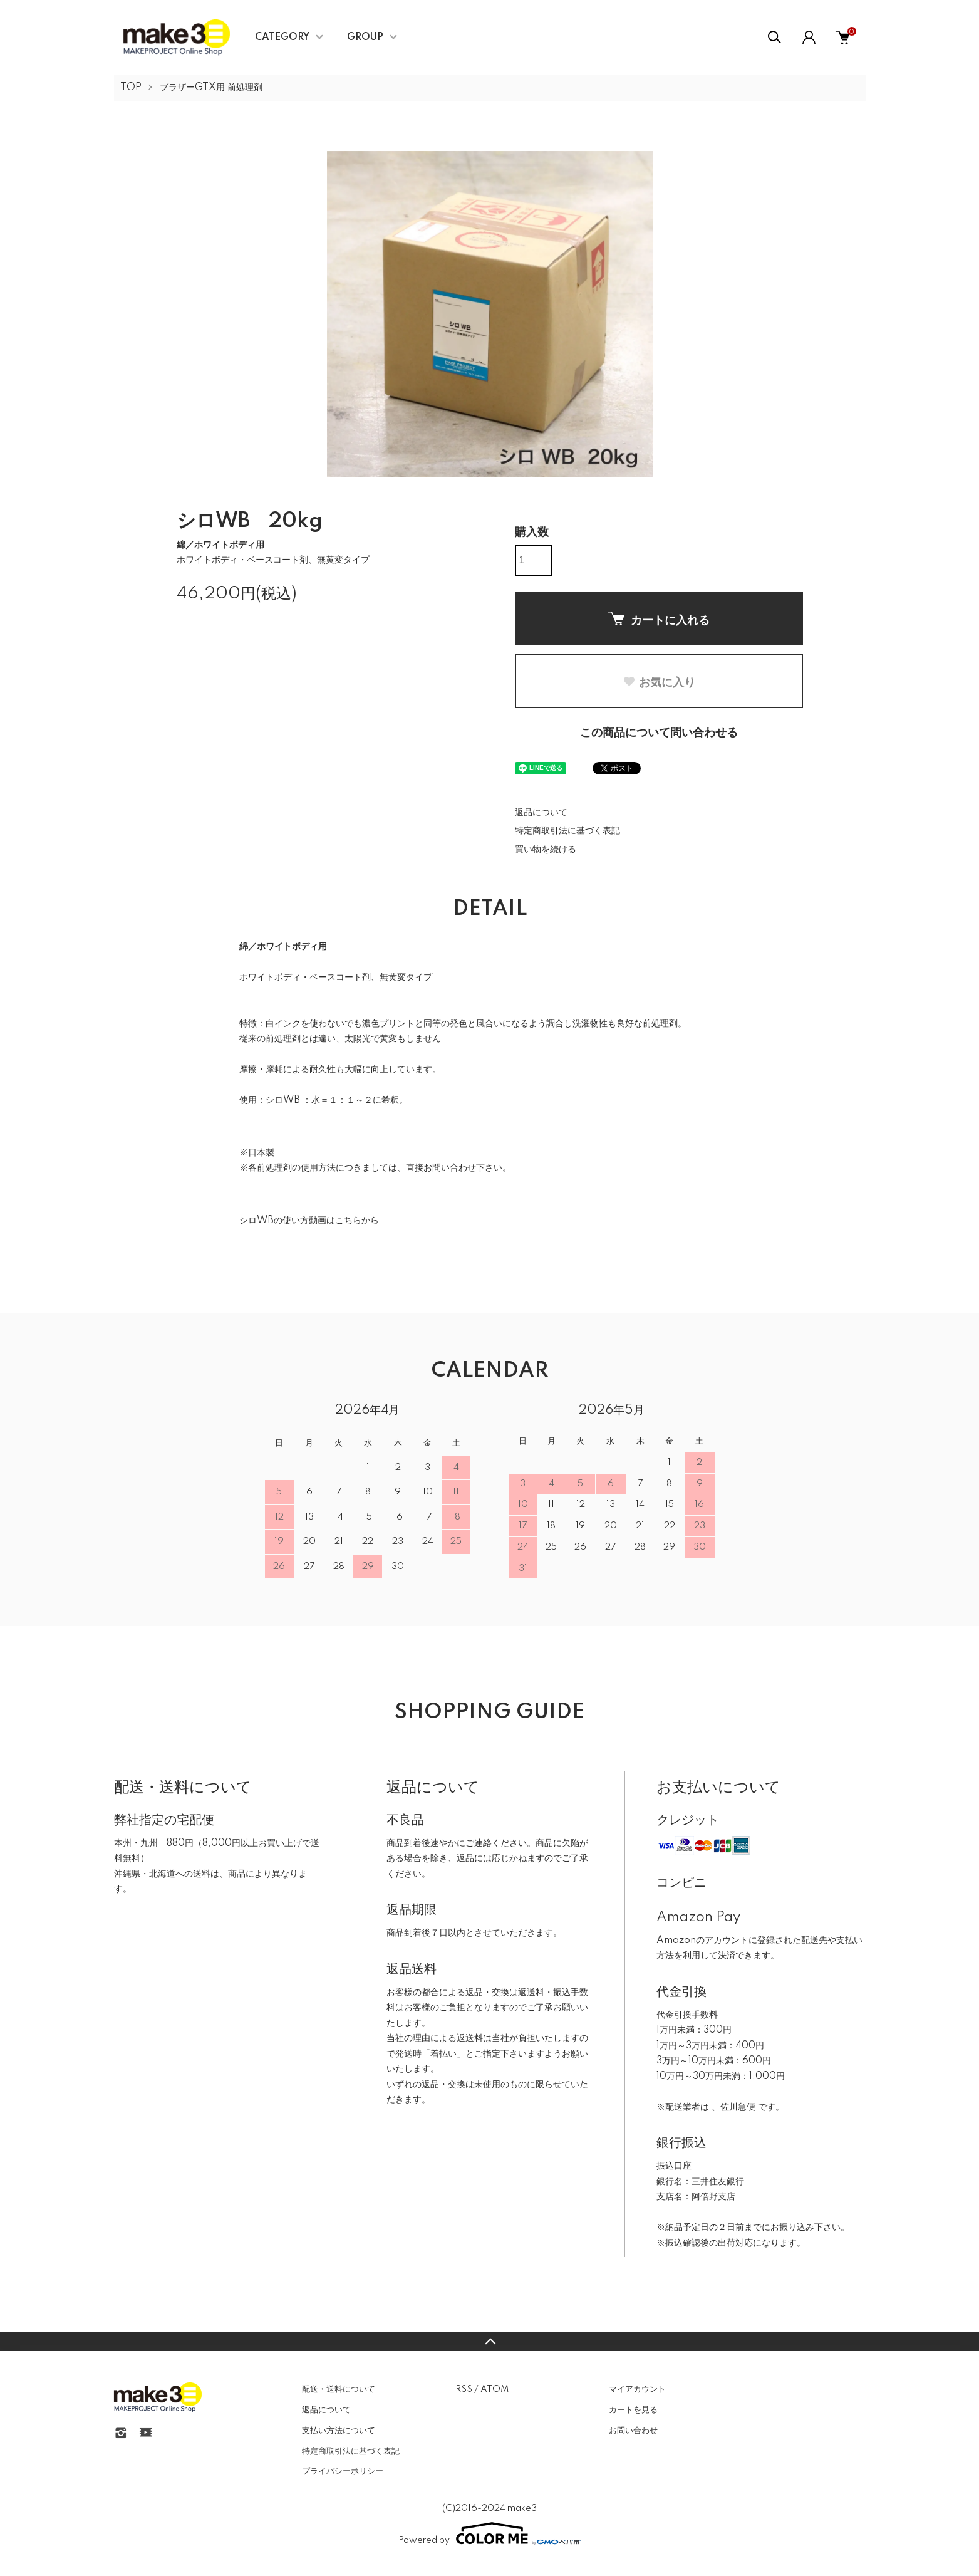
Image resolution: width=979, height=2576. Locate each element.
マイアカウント (637, 2389)
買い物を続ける (545, 850)
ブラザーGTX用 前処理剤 (211, 88)
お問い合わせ (633, 2430)
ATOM (494, 2389)
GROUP (365, 38)
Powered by (489, 2533)
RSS (463, 2389)
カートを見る (633, 2410)
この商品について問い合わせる (659, 733)
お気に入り (659, 682)
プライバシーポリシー (342, 2471)
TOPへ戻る (489, 2341)
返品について (541, 813)
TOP (131, 88)
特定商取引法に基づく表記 (567, 831)
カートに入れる (659, 619)
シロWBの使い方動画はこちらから (309, 1221)
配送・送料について (338, 2389)
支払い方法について (338, 2430)
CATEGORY (282, 38)
